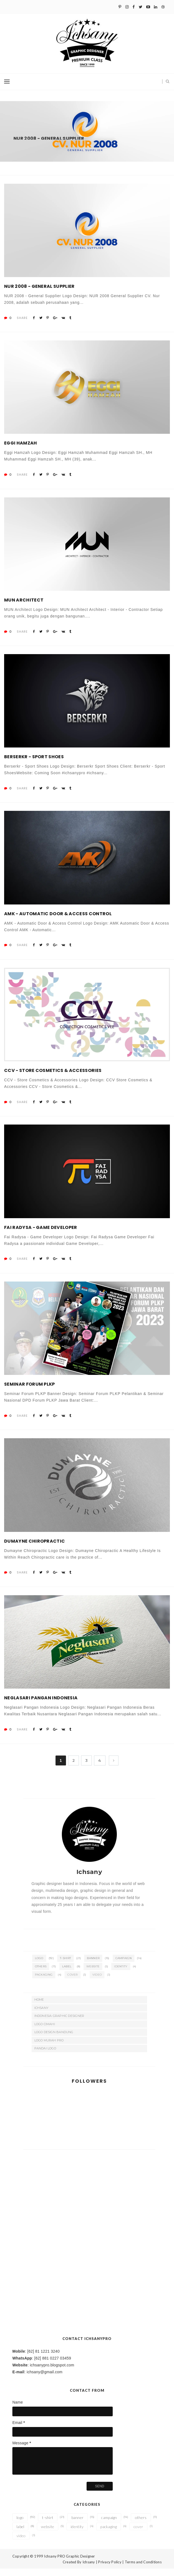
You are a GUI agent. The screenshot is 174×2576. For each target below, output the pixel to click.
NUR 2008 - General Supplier (39, 294)
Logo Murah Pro (49, 2048)
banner (93, 1965)
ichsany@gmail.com (44, 2379)
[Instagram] (127, 7)
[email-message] (62, 2468)
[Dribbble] (163, 7)
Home (39, 2007)
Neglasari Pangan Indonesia (41, 1705)
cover (72, 1982)
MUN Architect (23, 607)
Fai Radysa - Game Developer (40, 1235)
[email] (62, 2439)
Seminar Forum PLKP (29, 1391)
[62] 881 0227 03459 (52, 2365)
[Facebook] (133, 7)
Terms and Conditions (143, 2569)
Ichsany (41, 2015)
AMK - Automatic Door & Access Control (58, 921)
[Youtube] (148, 7)
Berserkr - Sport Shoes (34, 764)
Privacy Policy (109, 2569)
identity (120, 1974)
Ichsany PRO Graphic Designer (69, 2563)
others (41, 1974)
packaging (44, 1982)
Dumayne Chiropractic (34, 1548)
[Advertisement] (89, 2198)
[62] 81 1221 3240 (43, 2358)
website (93, 1974)
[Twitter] (140, 7)
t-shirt (65, 1965)
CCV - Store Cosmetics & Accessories (52, 1078)
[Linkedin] (155, 7)
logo (39, 1965)
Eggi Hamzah (20, 450)
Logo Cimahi (44, 2031)
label (67, 1974)
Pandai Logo (45, 2056)
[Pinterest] (119, 7)
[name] (62, 2419)
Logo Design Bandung (53, 2039)
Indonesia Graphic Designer (59, 2023)
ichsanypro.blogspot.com (52, 2372)
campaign (123, 1965)
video (97, 1982)
